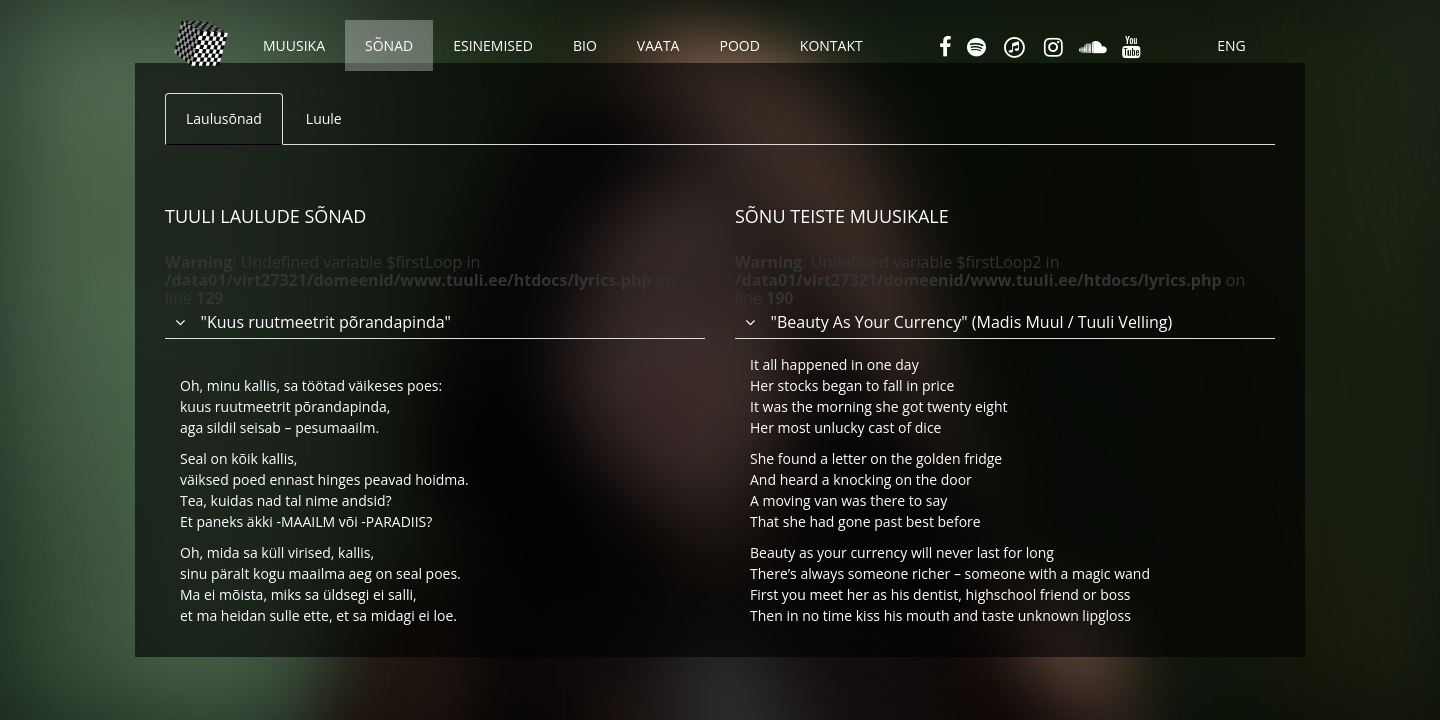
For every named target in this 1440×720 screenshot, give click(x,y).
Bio (585, 45)
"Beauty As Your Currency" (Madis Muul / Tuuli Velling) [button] (972, 322)
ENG (1231, 45)
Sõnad (389, 45)
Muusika (294, 45)
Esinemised (493, 45)
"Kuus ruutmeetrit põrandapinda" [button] (326, 322)
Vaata (658, 45)
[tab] (435, 287)
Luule (324, 118)
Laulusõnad (224, 118)
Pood (739, 45)
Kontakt (831, 45)
